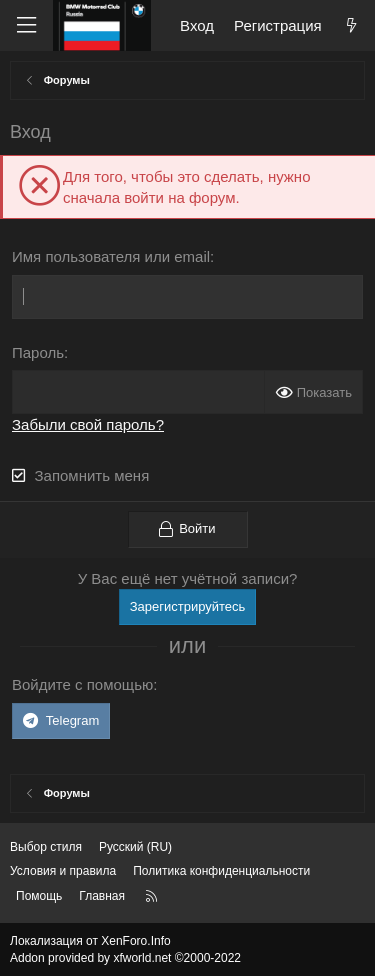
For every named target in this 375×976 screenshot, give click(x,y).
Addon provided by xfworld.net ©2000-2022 (125, 958)
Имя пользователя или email (111, 256)
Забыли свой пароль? (88, 424)
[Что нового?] (351, 25)
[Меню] (26, 25)
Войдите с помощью (82, 684)
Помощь (39, 896)
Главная (102, 896)
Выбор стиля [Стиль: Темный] (46, 847)
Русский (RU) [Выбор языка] (135, 847)
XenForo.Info (135, 941)
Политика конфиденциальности (221, 871)
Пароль (38, 352)
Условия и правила (63, 871)
